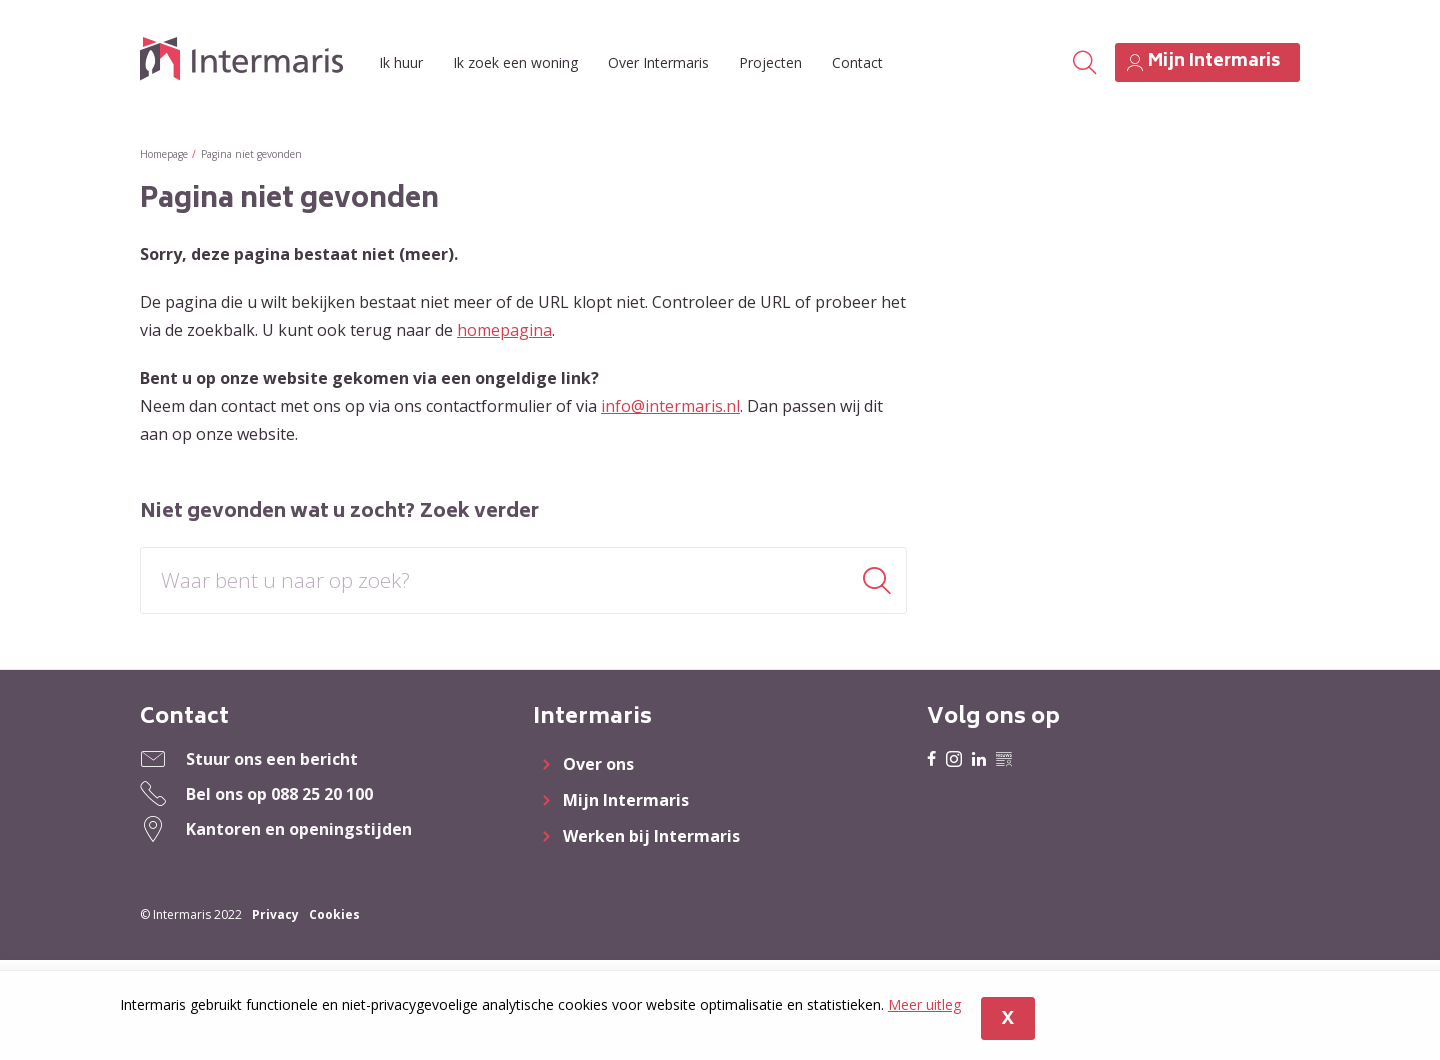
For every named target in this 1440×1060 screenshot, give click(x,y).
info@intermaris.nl (670, 406)
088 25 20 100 (322, 794)
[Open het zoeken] (1084, 63)
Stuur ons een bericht (272, 759)
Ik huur (401, 62)
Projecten (770, 62)
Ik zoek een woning (515, 62)
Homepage (164, 154)
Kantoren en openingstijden (299, 829)
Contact (857, 62)
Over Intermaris (658, 62)
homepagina (504, 330)
